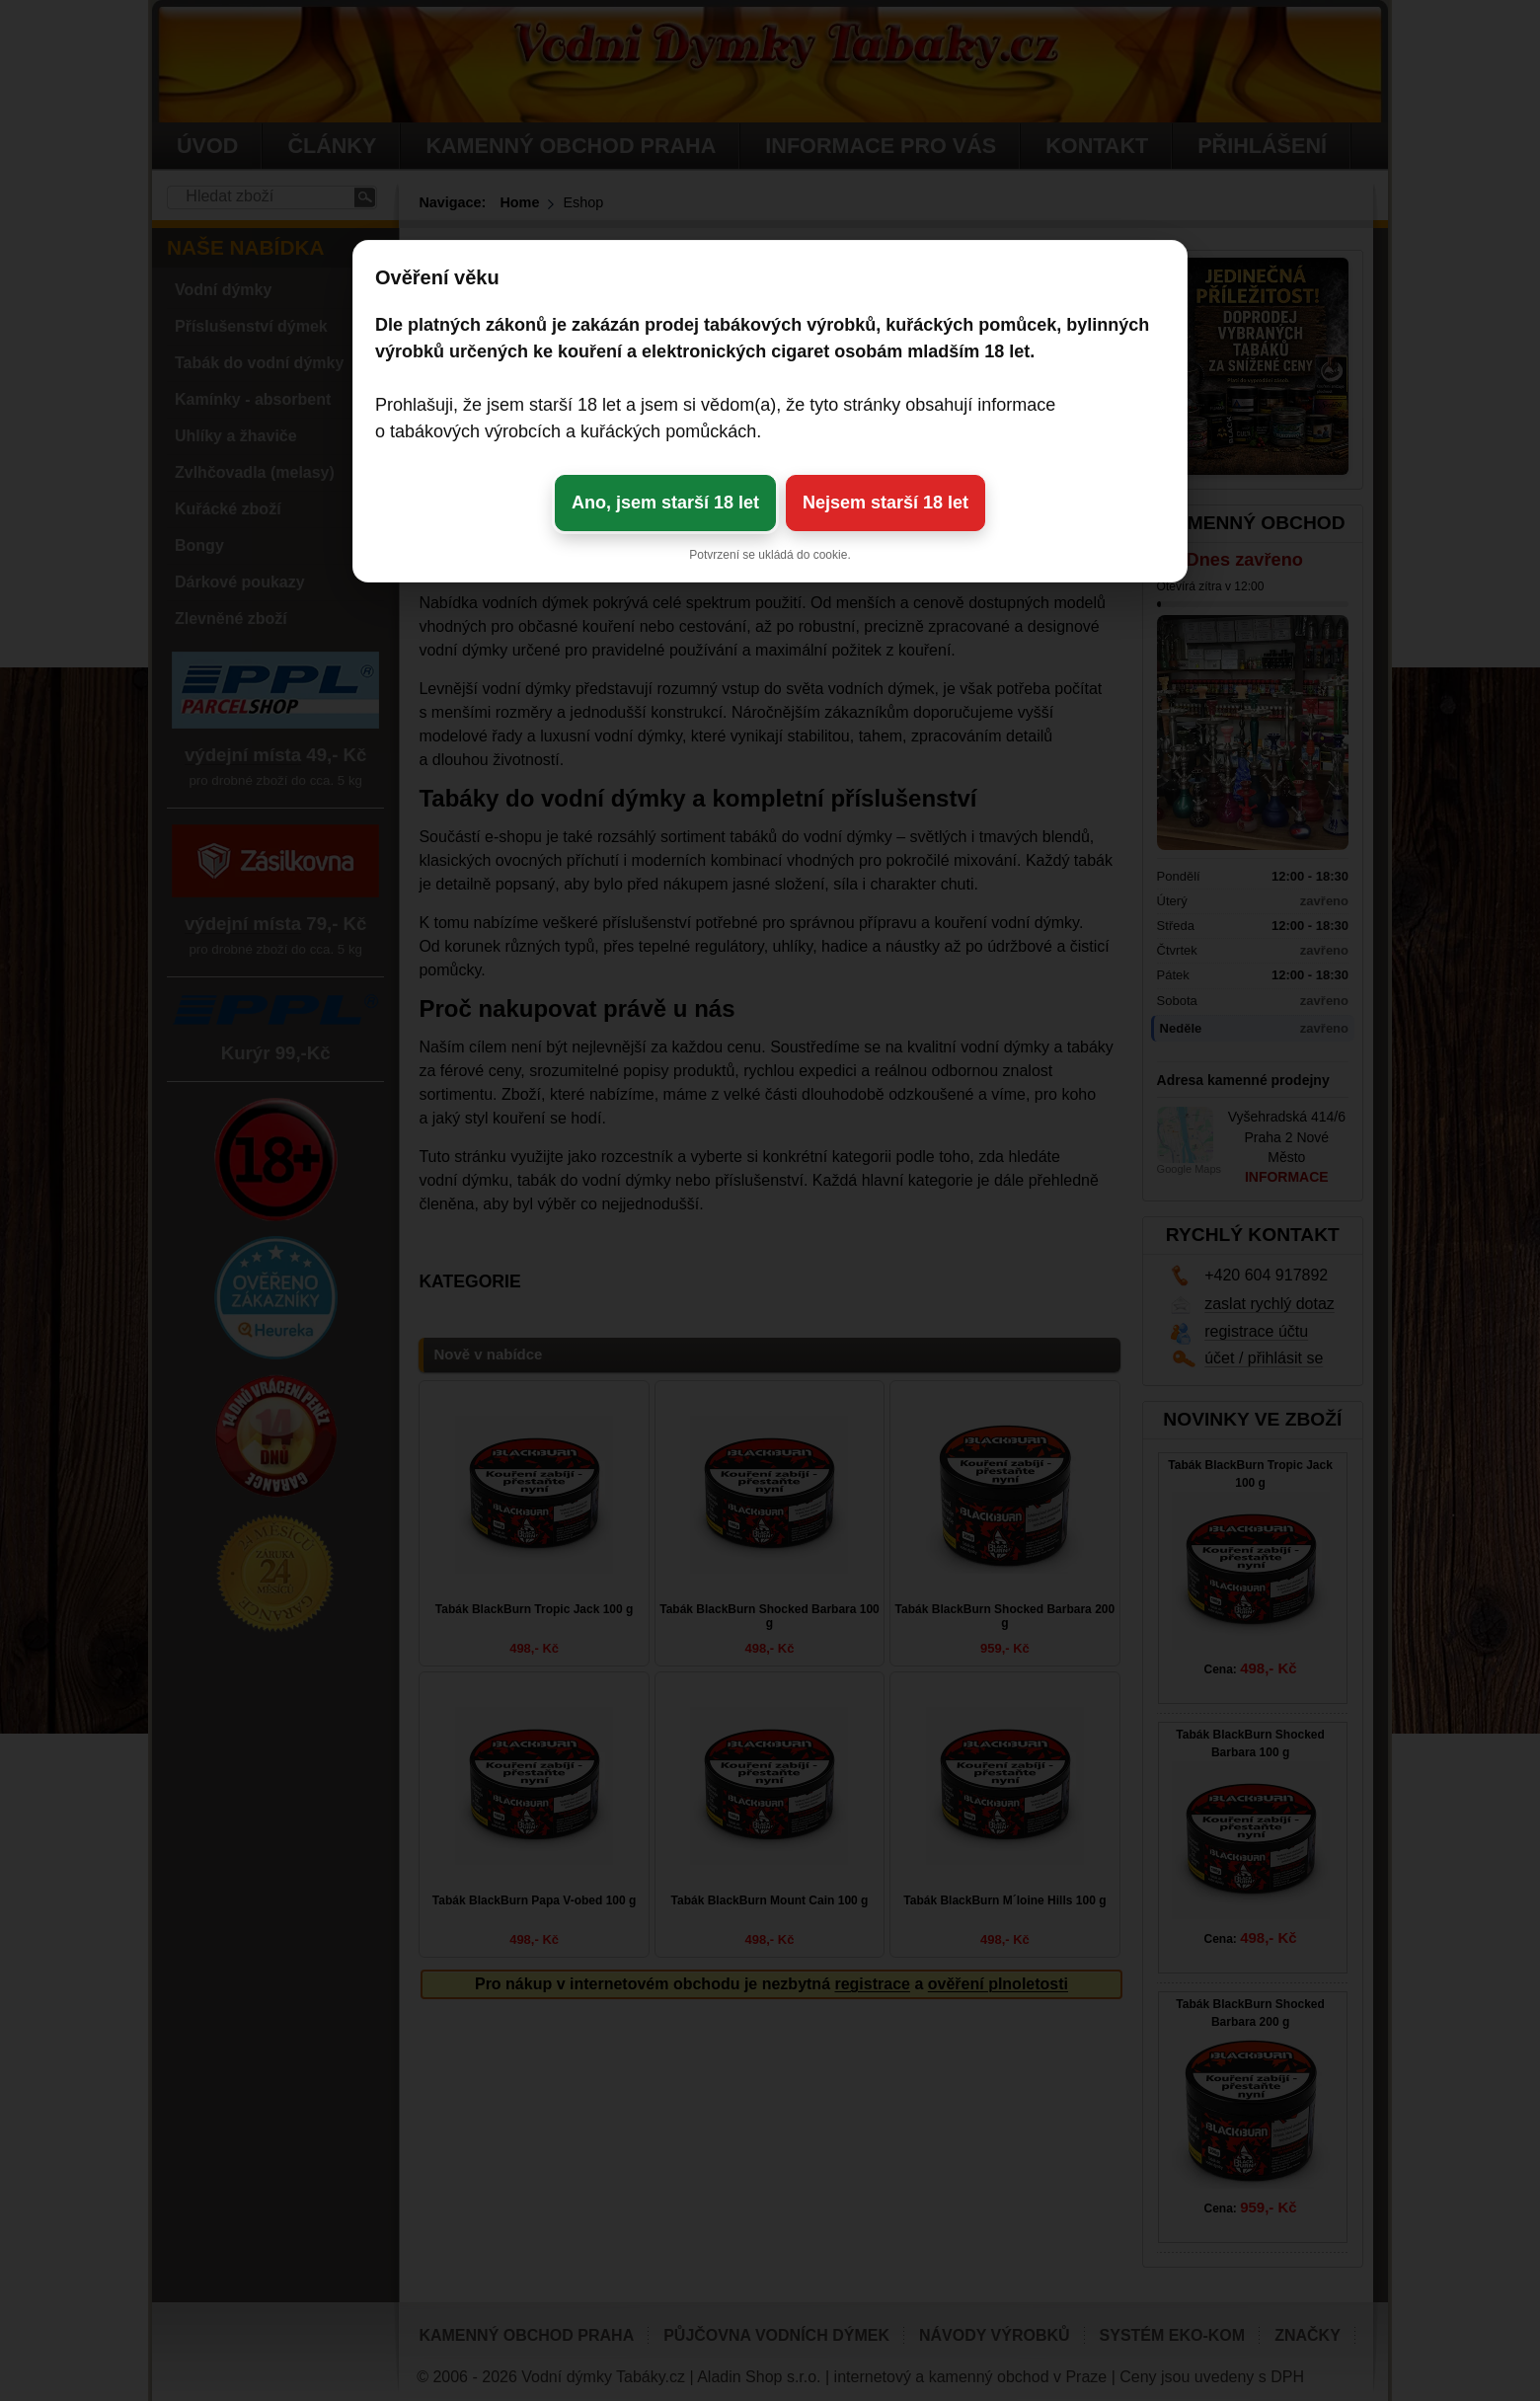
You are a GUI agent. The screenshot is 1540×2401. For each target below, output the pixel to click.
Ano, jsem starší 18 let (665, 502)
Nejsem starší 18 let (885, 502)
